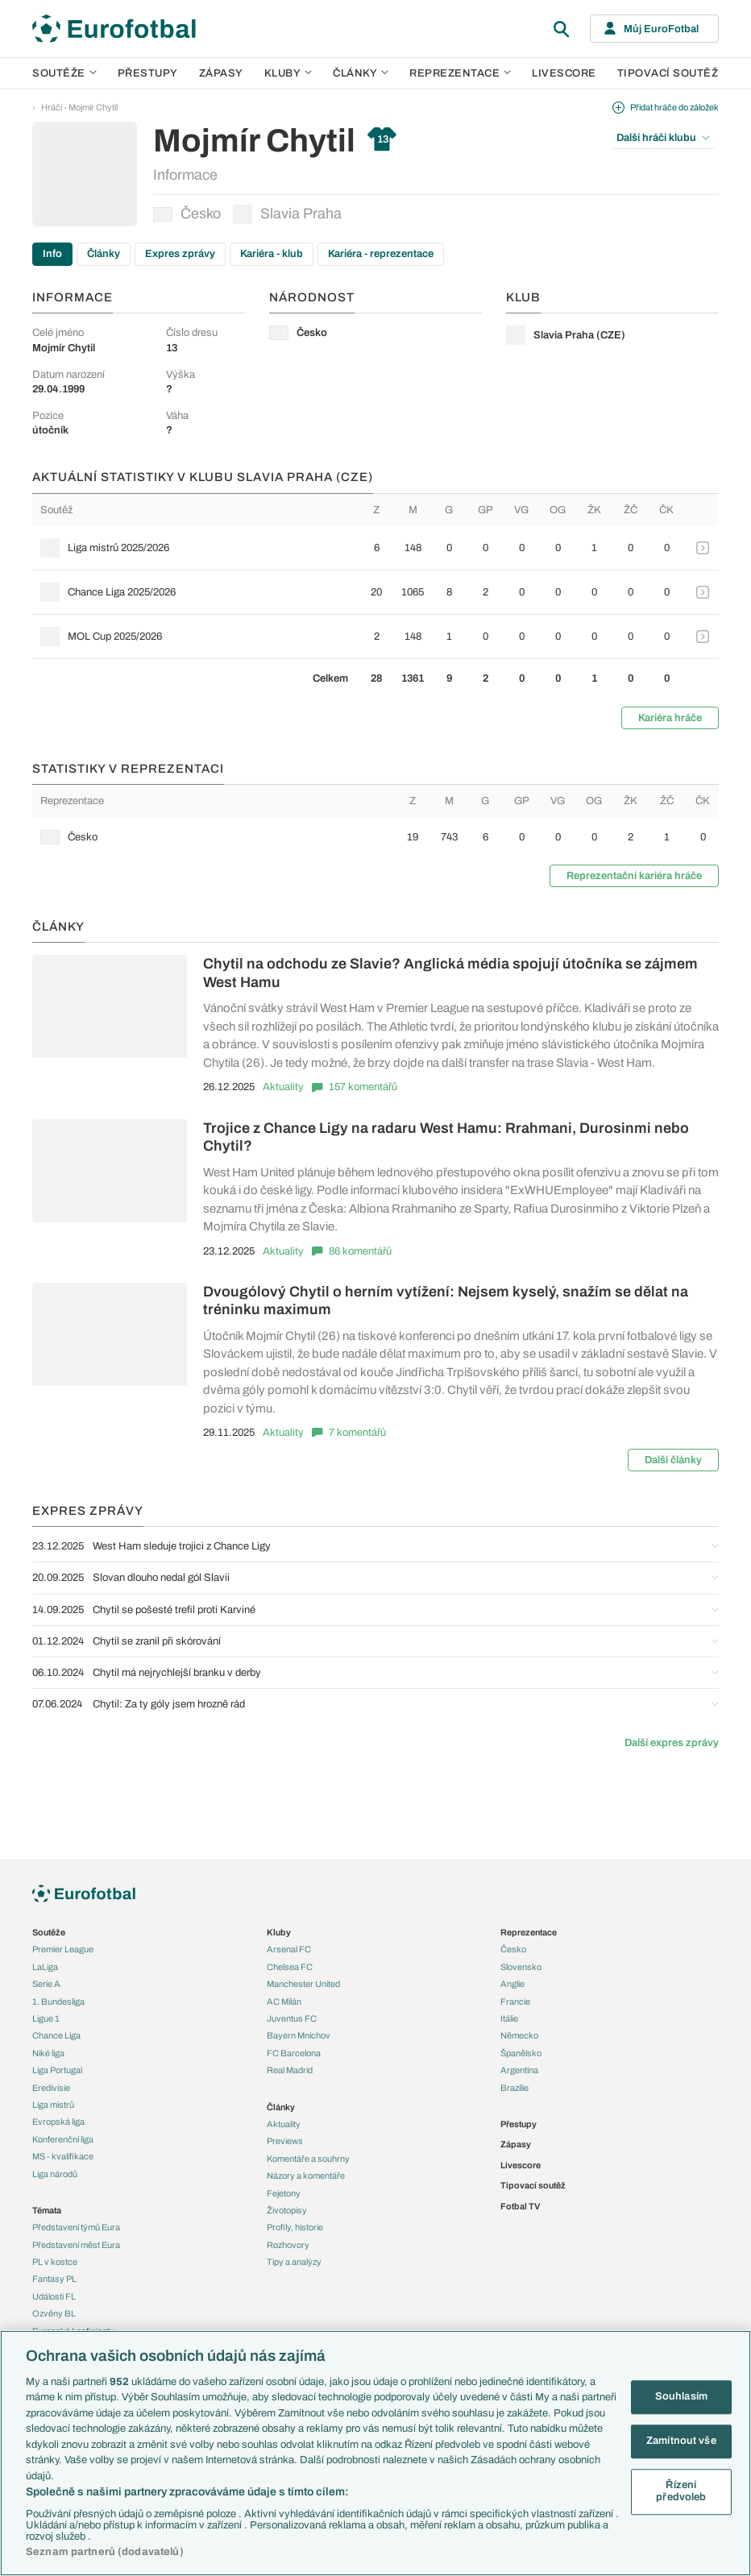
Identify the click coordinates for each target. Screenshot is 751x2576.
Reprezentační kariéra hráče (634, 875)
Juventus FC (292, 2018)
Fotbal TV (520, 2206)
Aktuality (283, 1087)
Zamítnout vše (681, 2440)
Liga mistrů (53, 2104)
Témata (46, 2210)
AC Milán (284, 2001)
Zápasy (221, 73)
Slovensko (520, 1967)
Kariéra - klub (271, 253)
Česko (187, 213)
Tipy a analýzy (294, 2262)
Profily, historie (295, 2227)
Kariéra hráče (670, 718)
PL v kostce (54, 2262)
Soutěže (64, 73)
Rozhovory (288, 2245)
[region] (375, 2453)
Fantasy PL (54, 2279)
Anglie (512, 1984)
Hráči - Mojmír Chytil (79, 107)
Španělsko (520, 2053)
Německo (519, 2035)
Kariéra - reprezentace (381, 253)
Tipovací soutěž (668, 73)
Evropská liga (58, 2121)
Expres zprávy (180, 253)
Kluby (288, 73)
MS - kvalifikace (62, 2156)
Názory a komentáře (306, 2175)
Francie (515, 2001)
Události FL (54, 2296)
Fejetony (284, 2193)
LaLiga (45, 1967)
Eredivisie (51, 2088)
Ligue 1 (46, 2018)
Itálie (509, 2018)
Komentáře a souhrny (308, 2158)
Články (103, 253)
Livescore (564, 73)
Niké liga (48, 2053)
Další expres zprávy (671, 1742)
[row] (375, 548)
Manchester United (303, 1984)
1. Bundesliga (58, 2001)
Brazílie (514, 2088)
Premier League (62, 1949)
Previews (285, 2141)
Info (52, 253)
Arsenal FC (289, 1949)
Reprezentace (460, 73)
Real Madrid (290, 2070)
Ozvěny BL (54, 2313)
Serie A (46, 1984)
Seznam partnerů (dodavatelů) (105, 2551)
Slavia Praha (287, 214)
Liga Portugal (57, 2070)
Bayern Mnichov (298, 2035)
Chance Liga (56, 2035)
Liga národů (54, 2174)
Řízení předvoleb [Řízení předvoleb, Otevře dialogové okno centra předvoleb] (681, 2491)
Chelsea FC (290, 1967)
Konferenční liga (62, 2139)
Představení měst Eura (76, 2245)
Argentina (519, 2070)
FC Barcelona (294, 2053)
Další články (673, 1460)
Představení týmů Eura (76, 2227)
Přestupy (148, 73)
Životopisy (287, 2210)
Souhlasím (681, 2397)
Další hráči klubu (663, 137)
